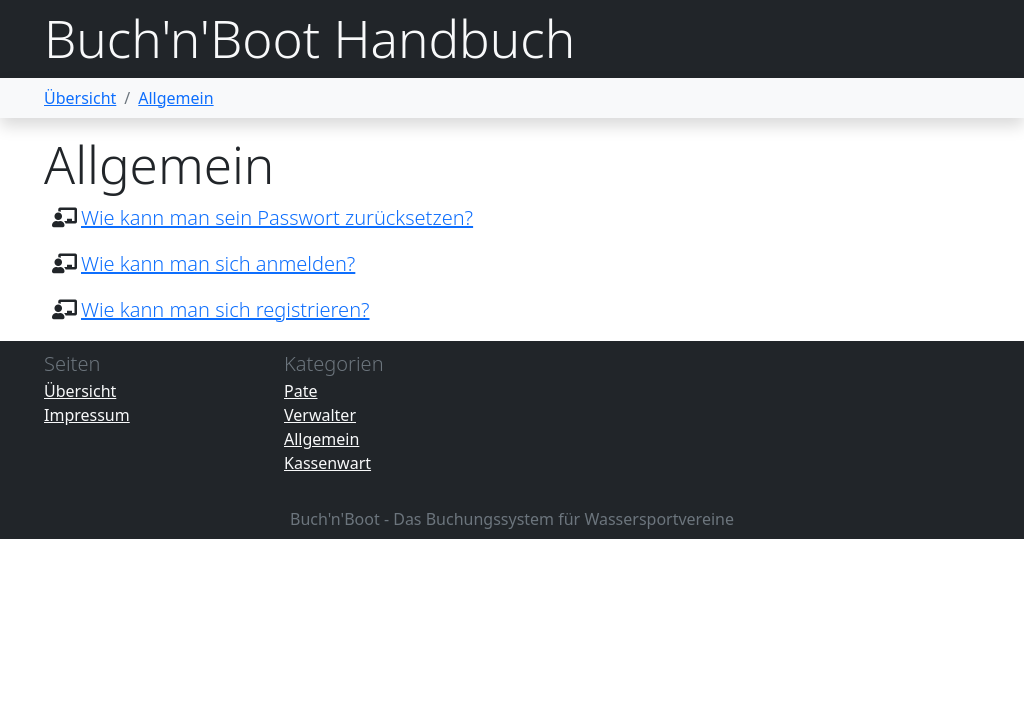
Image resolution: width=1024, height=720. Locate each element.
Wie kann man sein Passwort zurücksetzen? (277, 217)
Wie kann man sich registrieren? (225, 309)
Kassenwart (327, 463)
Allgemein (175, 98)
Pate (300, 391)
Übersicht (80, 98)
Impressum (87, 415)
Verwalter (320, 415)
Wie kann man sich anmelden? (218, 263)
